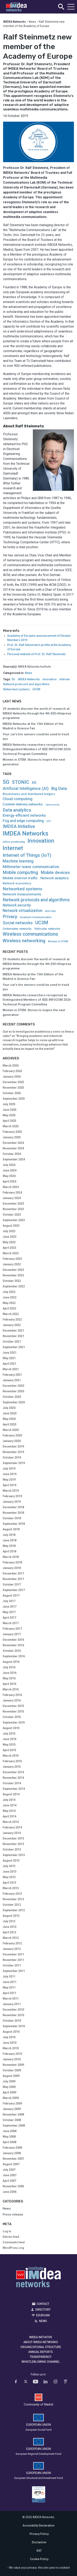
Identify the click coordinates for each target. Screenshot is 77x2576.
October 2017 (12, 1584)
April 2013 (9, 1882)
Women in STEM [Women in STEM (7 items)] (58, 941)
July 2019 (9, 1468)
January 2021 (12, 1380)
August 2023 (11, 1225)
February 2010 (12, 2053)
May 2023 (9, 1242)
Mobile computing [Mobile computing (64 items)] (20, 872)
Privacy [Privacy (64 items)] (10, 916)
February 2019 (12, 1496)
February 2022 (12, 1319)
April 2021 (9, 1363)
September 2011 (14, 1971)
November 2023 (13, 1209)
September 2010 (14, 2026)
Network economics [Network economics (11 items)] (17, 883)
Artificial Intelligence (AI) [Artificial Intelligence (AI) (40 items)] (26, 788)
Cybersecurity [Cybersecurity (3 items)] (52, 805)
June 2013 (9, 1871)
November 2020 (13, 1391)
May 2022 (9, 1303)
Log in (7, 2231)
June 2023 (9, 1236)
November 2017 (13, 1579)
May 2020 (9, 1419)
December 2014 (13, 1772)
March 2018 (11, 1557)
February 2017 (12, 1628)
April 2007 (9, 2180)
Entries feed (11, 2236)
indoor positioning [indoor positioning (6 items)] (14, 841)
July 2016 (9, 1667)
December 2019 (13, 1446)
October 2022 (12, 1280)
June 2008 (9, 2131)
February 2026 (12, 1071)
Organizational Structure (40, 2347)
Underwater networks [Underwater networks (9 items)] (17, 928)
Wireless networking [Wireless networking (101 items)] (24, 940)
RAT (39, 2550)
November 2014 (13, 1777)
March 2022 (11, 1314)
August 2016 (11, 1661)
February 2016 (12, 1695)
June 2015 (9, 1739)
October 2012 (12, 1904)
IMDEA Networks (29, 679)
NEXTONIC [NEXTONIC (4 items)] (50, 911)
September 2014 (14, 1788)
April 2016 (9, 1684)
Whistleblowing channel (41, 2361)
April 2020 (9, 1424)
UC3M (36, 689)
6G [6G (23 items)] (34, 783)
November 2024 (13, 1148)
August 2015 (11, 1728)
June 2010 (9, 2042)
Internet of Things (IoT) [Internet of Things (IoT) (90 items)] (27, 855)
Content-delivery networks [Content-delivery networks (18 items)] (23, 804)
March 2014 (11, 1822)
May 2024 (9, 1176)
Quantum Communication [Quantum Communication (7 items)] (36, 917)
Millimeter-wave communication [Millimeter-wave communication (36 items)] (31, 867)
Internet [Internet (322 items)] (13, 848)
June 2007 (9, 2175)
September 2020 (14, 1402)
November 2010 (13, 2015)
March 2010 (11, 2048)
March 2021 (11, 1369)
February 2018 (12, 1562)
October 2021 (12, 1341)
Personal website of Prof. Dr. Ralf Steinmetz (36, 654)
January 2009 (12, 2109)
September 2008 (14, 2125)
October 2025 (12, 1093)
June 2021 (9, 1352)
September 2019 (14, 1463)
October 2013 (12, 1849)
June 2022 (9, 1297)
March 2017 (11, 1623)
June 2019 (9, 1474)
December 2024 (13, 1142)
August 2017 (11, 1595)
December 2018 (13, 1507)
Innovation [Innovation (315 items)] (41, 841)
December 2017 (13, 1573)
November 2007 (13, 2158)
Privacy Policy (39, 2534)
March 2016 (11, 1689)
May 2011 (9, 1987)
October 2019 (12, 1457)
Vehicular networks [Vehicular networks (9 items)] (47, 928)
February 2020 (12, 1435)
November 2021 (13, 1336)
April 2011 (9, 1993)
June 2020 (9, 1413)
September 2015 (14, 1722)
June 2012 (9, 1926)
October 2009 (12, 2070)
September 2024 (14, 1159)
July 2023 (9, 1231)
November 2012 (13, 1899)
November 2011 (13, 1960)
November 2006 (13, 2186)
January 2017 (12, 1634)
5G (13, 679)
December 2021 (13, 1330)
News (32, 21)
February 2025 (12, 1131)
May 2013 (9, 1877)
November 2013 (13, 1844)
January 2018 (12, 1568)
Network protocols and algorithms (26, 684)
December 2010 (13, 2009)
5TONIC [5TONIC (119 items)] (20, 782)
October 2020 (12, 1396)
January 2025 (12, 1137)
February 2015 (12, 1761)
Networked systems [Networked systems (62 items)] (22, 888)
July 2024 (9, 1165)
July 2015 (9, 1733)
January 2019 (12, 1501)
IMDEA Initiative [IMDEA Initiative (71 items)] (19, 826)
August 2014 (11, 1794)
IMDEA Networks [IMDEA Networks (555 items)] (25, 833)
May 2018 (9, 1545)
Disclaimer (39, 2542)
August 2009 (11, 2075)
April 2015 (9, 1750)
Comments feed (14, 2242)
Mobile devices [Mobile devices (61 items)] (55, 872)
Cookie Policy (39, 2559)
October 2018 (12, 1518)
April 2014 (9, 1816)
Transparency (41, 2356)
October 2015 (12, 1717)
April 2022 (9, 1308)
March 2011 (11, 1998)
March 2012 (11, 1937)
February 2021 (12, 1374)
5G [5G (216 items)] (6, 782)
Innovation (50, 679)
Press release (13, 2214)
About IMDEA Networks (40, 2342)
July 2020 (9, 1407)
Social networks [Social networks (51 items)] (18, 923)
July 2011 (9, 1976)
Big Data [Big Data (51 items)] (59, 788)
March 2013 (11, 1888)
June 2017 (9, 1606)
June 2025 (9, 1109)
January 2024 (12, 1198)
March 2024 (11, 1187)
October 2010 (12, 2020)
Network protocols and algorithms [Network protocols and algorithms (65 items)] (36, 899)
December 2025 (13, 1082)
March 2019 (11, 1490)
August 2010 (11, 2031)
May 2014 (9, 1810)
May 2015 (9, 1744)
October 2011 (12, 1965)
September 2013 (14, 1855)
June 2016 (9, 1672)
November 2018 (13, 1512)
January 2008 (12, 2153)
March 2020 (11, 1430)
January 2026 (12, 1076)
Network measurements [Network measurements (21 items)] (22, 894)
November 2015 (13, 1711)
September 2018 (14, 1523)
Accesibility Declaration (38, 2525)
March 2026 (11, 1065)
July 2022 (9, 1292)
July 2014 (9, 1799)
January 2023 (12, 1264)
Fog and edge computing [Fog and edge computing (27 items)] (23, 821)
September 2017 (14, 1590)
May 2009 (9, 2087)
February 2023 (12, 1258)
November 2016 (13, 1645)
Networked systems (16, 689)
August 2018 (11, 1529)
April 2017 (9, 1617)
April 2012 (9, 1932)
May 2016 (9, 1678)
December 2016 (13, 1639)
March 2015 (11, 1755)
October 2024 (12, 1153)
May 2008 (9, 2136)
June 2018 (9, 1540)
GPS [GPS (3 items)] (48, 821)
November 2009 (13, 2064)
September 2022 (14, 1286)
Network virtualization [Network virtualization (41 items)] (22, 910)
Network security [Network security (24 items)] (17, 905)
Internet (64, 679)
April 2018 (9, 1551)
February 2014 (12, 1827)
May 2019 (9, 1479)
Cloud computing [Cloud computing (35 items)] (17, 799)
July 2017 (9, 1601)
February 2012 (12, 1943)
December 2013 (13, 1838)
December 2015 (13, 1706)
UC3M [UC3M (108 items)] (41, 922)
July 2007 (9, 2169)
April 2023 (9, 1247)
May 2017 (9, 1612)
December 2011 (13, 1954)
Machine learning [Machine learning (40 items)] (18, 861)
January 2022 (12, 1325)
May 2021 (9, 1358)
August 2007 (11, 2164)
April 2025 (9, 1120)
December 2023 (13, 1203)
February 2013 (12, 1893)
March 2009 (11, 2098)
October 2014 (12, 1783)
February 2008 (12, 2147)
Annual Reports (40, 2352)
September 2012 (14, 1910)
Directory (43, 2309)
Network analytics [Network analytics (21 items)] (54, 878)
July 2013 (9, 1866)
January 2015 (12, 1766)
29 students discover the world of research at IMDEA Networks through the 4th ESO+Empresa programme (37, 713)
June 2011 (9, 1982)
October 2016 (12, 1650)
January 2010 (12, 2059)
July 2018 (9, 1534)
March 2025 (11, 1126)
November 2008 (13, 2114)
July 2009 (9, 2081)
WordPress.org (13, 2247)
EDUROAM (43, 2315)
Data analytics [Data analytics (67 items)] (17, 810)
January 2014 (12, 1833)
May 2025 (9, 1115)
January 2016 (12, 1700)
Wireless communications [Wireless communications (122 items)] (30, 934)
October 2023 (12, 1214)
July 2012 (9, 1921)
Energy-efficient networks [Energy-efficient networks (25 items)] (24, 815)
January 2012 (12, 1949)
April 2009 (9, 2092)
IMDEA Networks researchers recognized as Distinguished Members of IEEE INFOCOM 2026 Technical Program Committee (37, 749)
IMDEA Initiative (40, 2337)
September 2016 (14, 1656)
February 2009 (12, 2103)
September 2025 (14, 1098)
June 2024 (9, 1170)
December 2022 (13, 1269)
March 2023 (11, 1253)
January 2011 (12, 2004)
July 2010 (9, 2037)
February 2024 (12, 1192)
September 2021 (14, 1347)
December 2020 (13, 1385)
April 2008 (9, 2142)
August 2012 (11, 1915)
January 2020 (12, 1441)
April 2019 (9, 1485)
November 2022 (13, 1275)
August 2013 (11, 1860)
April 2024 (9, 1181)
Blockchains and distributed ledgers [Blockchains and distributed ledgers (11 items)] (29, 794)
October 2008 (12, 2120)
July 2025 (9, 1104)
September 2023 (14, 1220)
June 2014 (9, 1805)
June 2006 (9, 2191)
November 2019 (13, 1452)
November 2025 (13, 1087)
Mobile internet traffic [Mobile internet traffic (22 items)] (20, 878)
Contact (43, 2303)
